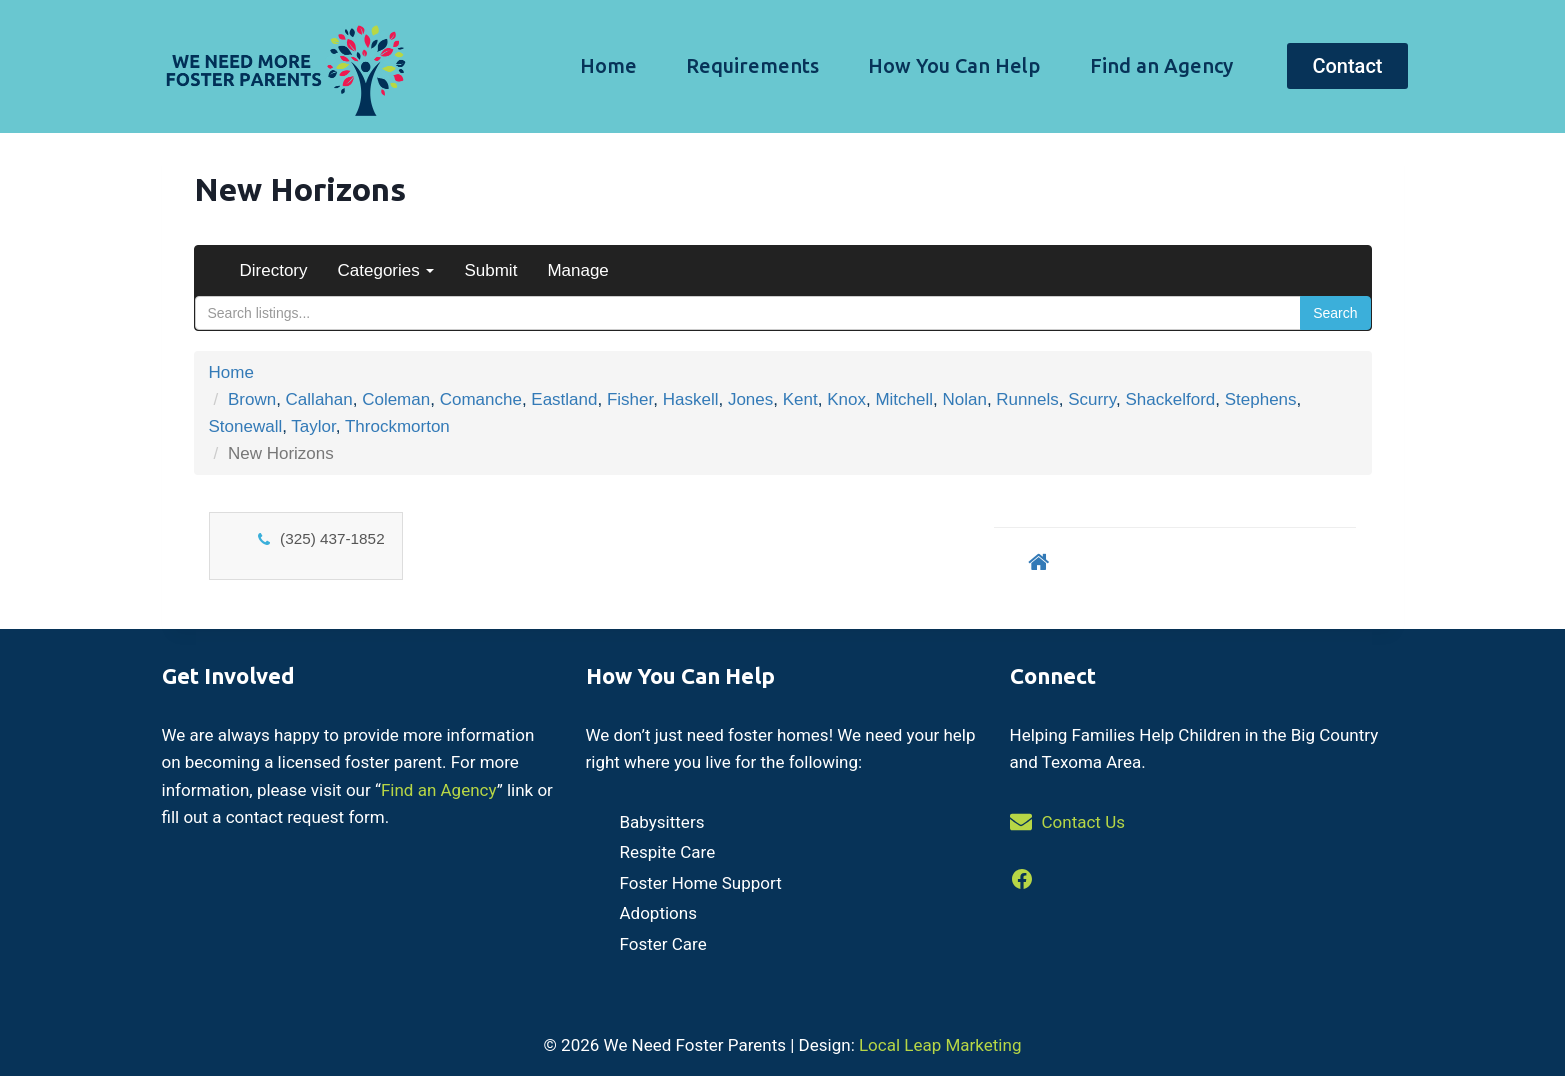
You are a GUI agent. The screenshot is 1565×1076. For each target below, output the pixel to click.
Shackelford (1170, 399)
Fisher (630, 399)
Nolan (964, 399)
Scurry (1092, 399)
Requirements (752, 65)
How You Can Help (954, 65)
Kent (800, 399)
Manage (577, 270)
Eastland (564, 399)
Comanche (481, 399)
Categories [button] (386, 270)
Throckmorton (397, 426)
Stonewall (246, 426)
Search (1335, 313)
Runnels (1027, 399)
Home (608, 65)
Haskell (691, 399)
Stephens (1261, 399)
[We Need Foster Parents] (283, 66)
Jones (750, 399)
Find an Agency (1161, 65)
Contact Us (1083, 822)
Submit (490, 270)
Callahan (319, 399)
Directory (274, 270)
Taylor (313, 426)
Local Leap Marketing (940, 1045)
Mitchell (904, 399)
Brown (252, 399)
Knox (846, 399)
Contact (1347, 66)
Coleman (396, 399)
